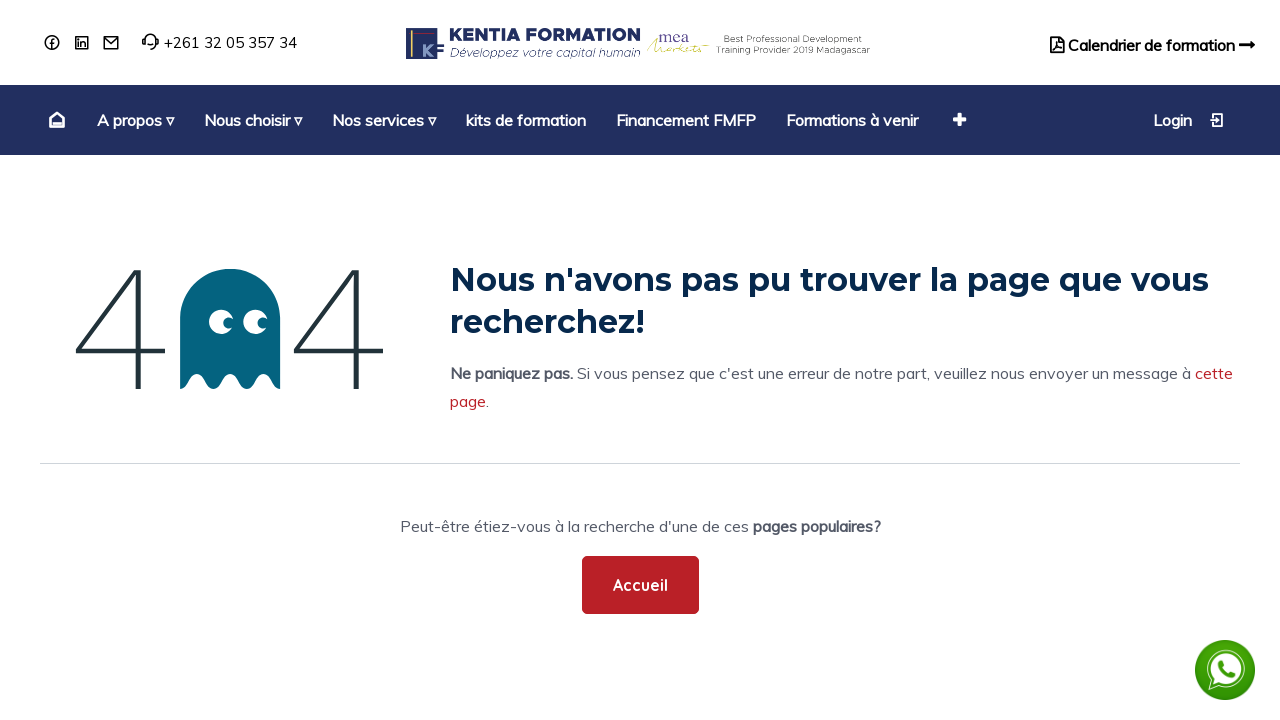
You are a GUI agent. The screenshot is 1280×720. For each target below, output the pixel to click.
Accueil (640, 585)
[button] (957, 120)
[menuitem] (54, 120)
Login (1189, 120)
